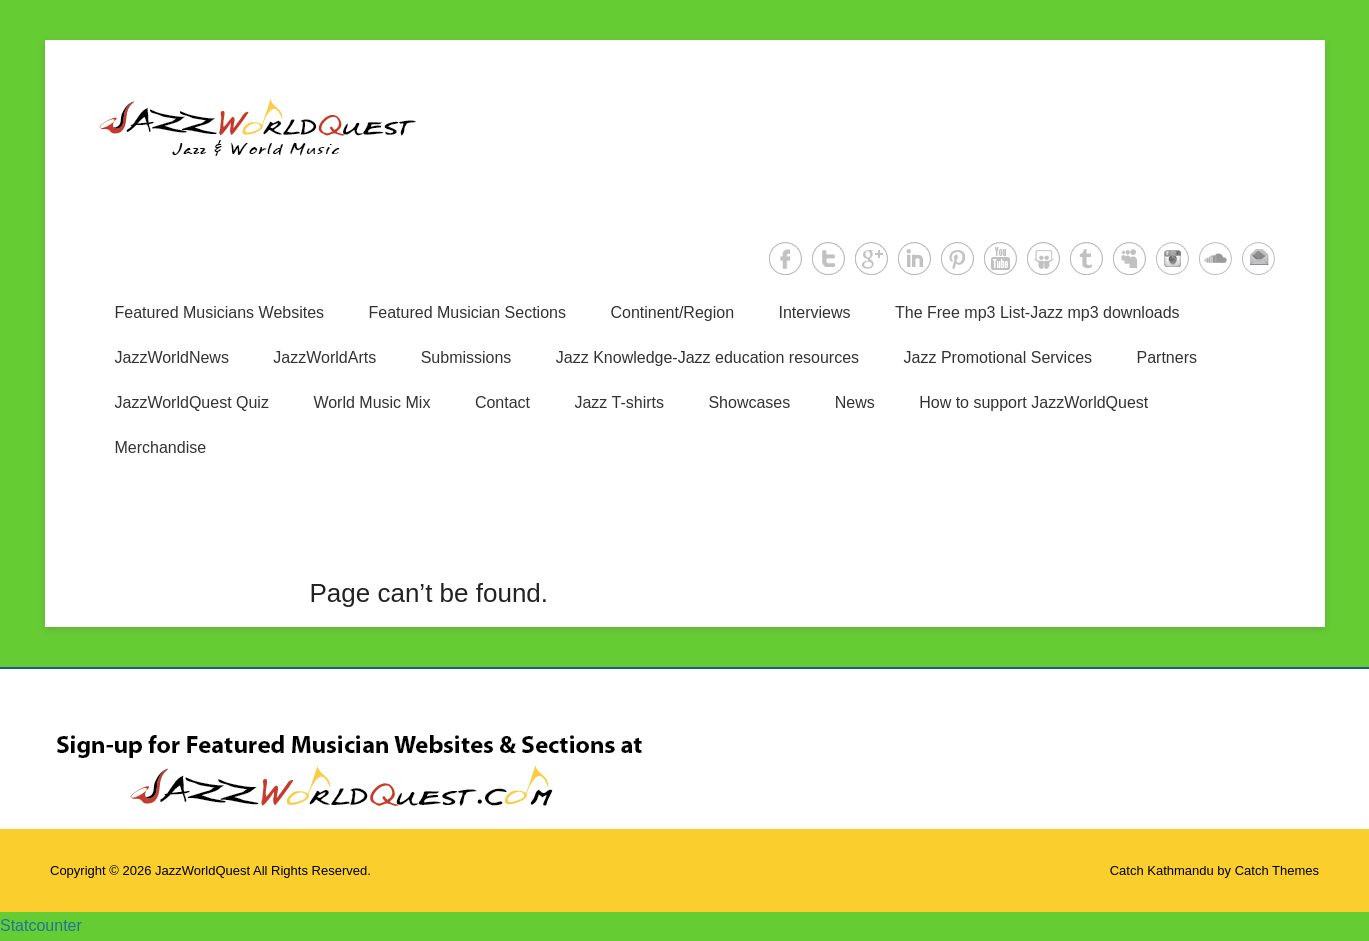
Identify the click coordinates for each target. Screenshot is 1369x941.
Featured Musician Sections (467, 312)
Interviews (815, 312)
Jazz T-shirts (619, 402)
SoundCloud (1215, 258)
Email (1258, 258)
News (855, 402)
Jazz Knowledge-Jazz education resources (707, 357)
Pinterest (957, 258)
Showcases (749, 402)
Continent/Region (672, 312)
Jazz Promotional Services (998, 357)
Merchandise (161, 447)
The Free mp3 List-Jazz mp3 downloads (1037, 312)
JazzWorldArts (324, 357)
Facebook (785, 258)
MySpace (1129, 258)
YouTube (1000, 258)
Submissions (466, 357)
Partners (1167, 357)
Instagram (1172, 258)
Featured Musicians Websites (220, 312)
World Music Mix (371, 402)
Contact (502, 402)
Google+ (871, 258)
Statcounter (41, 925)
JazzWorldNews (172, 357)
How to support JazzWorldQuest (1033, 402)
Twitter (828, 258)
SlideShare (1043, 258)
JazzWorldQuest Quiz (192, 402)
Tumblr (1086, 258)
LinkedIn (914, 258)
